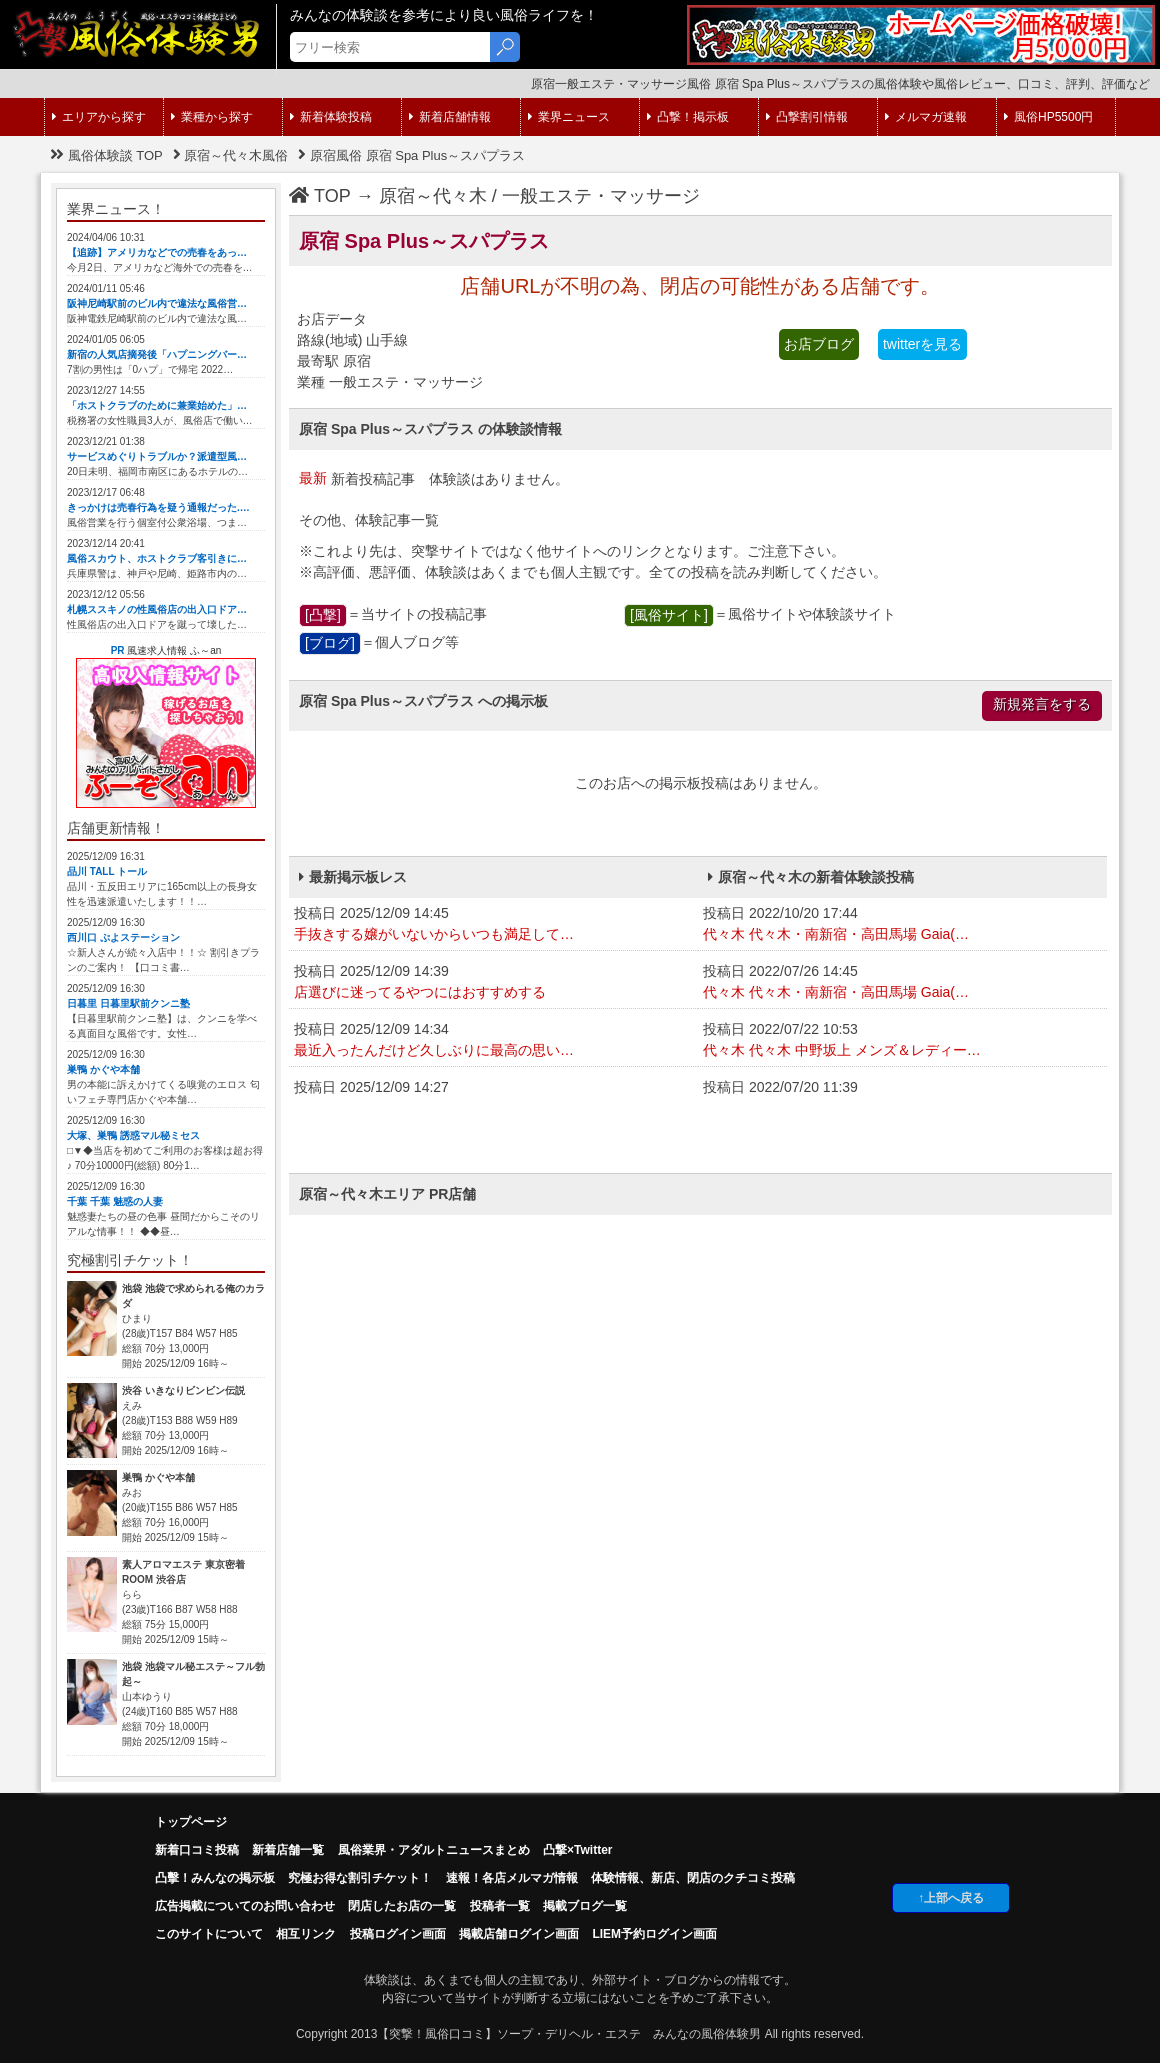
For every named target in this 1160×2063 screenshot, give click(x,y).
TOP (320, 196)
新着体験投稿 (331, 117)
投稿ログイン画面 (398, 1934)
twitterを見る (922, 344)
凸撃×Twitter (577, 1850)
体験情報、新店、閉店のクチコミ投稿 (693, 1878)
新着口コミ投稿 (197, 1850)
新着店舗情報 (450, 117)
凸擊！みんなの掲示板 (215, 1878)
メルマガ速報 (926, 117)
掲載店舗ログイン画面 (519, 1934)
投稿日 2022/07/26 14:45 (902, 983)
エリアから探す (99, 117)
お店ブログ (819, 344)
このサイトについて (209, 1934)
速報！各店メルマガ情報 (512, 1878)
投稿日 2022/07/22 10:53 (902, 1041)
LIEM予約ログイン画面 (654, 1934)
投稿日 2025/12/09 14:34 (493, 1041)
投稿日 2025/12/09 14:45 (493, 925)
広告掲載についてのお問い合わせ (245, 1906)
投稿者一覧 (500, 1906)
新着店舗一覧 (288, 1850)
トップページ (191, 1822)
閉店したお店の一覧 (402, 1906)
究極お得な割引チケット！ (360, 1878)
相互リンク (306, 1934)
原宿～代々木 (433, 196)
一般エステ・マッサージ (601, 196)
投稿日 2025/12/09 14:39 (493, 983)
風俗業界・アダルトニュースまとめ (434, 1850)
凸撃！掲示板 (688, 117)
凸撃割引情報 (807, 117)
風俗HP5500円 (1048, 117)
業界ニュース (569, 117)
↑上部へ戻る (951, 1898)
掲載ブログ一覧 (585, 1906)
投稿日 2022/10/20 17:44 (902, 925)
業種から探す (212, 117)
